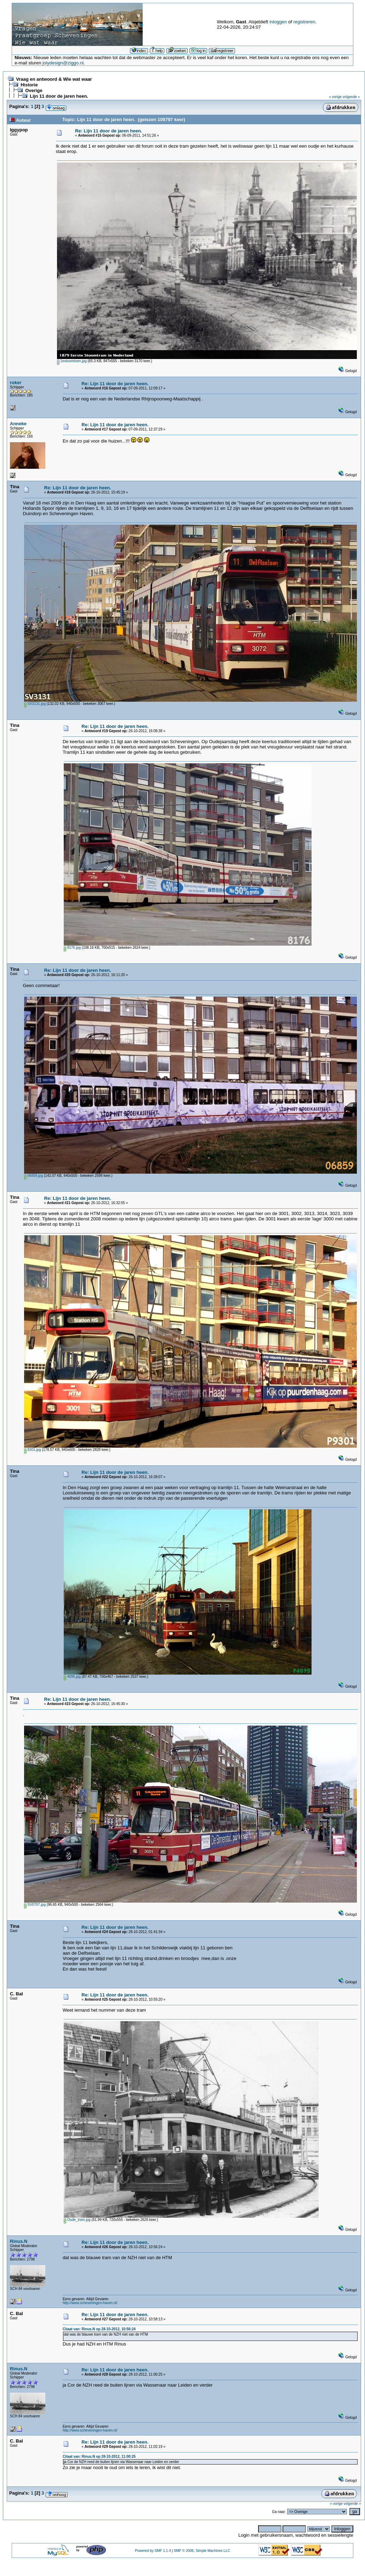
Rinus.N (18, 2241)
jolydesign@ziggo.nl (63, 62)
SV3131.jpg (35, 704)
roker (16, 382)
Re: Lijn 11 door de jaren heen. (108, 130)
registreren (304, 21)
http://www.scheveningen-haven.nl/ (90, 2303)
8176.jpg (72, 948)
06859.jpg (33, 1176)
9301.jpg (32, 1450)
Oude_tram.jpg (77, 2220)
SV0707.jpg (35, 1905)
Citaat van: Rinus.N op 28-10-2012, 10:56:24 (99, 2329)
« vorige (335, 97)
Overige (33, 90)
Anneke (18, 423)
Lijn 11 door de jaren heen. (59, 96)
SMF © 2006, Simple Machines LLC (202, 2551)
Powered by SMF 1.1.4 (153, 2551)
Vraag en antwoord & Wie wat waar (54, 79)
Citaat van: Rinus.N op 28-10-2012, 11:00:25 (99, 2456)
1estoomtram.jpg (72, 361)
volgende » (351, 97)
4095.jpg (72, 1677)
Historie (29, 84)
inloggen (278, 21)
